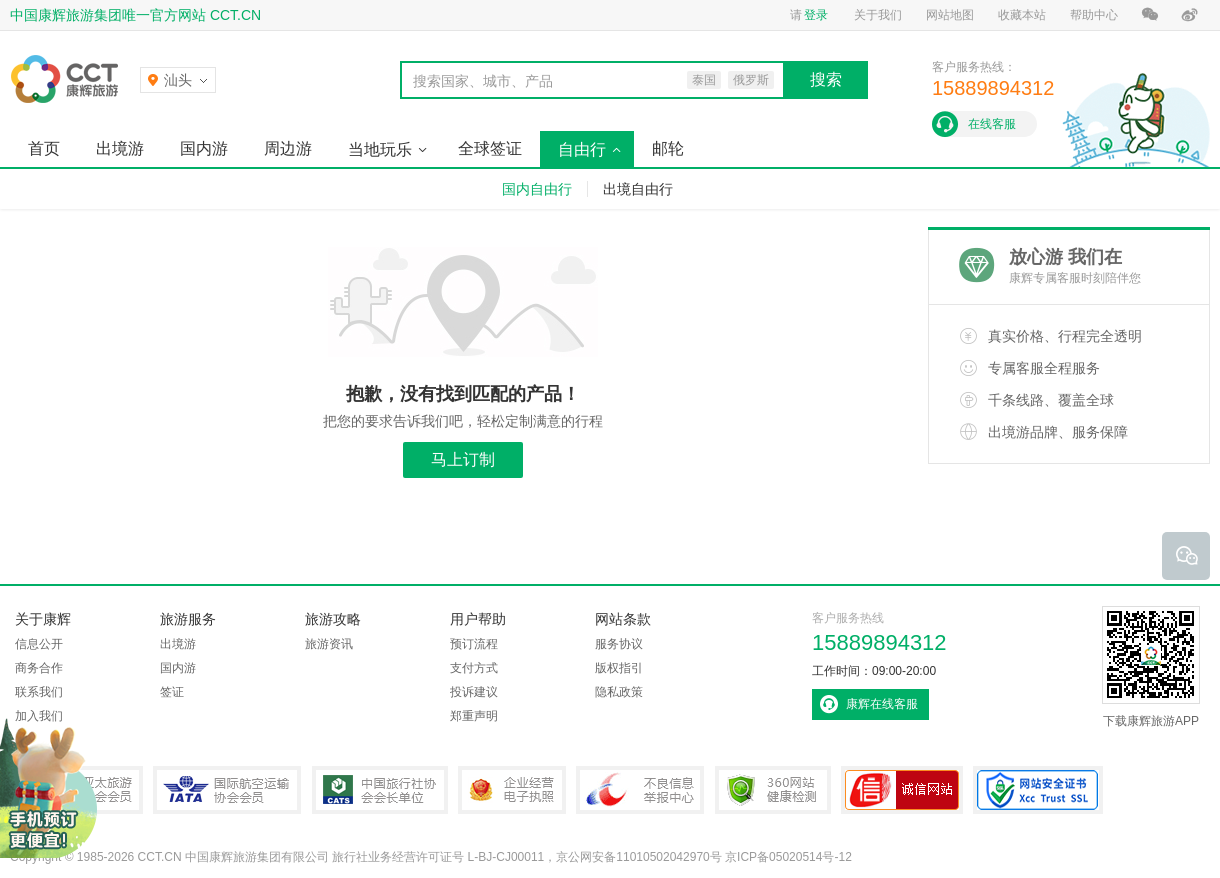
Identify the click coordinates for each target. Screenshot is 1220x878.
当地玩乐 (380, 149)
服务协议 (619, 644)
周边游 (288, 148)
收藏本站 (1022, 15)
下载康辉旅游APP (1151, 667)
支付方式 (474, 668)
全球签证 (490, 148)
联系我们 (39, 692)
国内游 (204, 148)
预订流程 (474, 644)
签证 (172, 692)
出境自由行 (638, 189)
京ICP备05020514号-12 (788, 857)
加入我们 (39, 716)
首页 (44, 148)
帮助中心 (1094, 15)
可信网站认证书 (902, 790)
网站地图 (950, 15)
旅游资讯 (329, 644)
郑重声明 (474, 716)
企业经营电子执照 (512, 790)
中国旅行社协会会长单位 (380, 790)
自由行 (582, 149)
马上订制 (463, 459)
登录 (816, 15)
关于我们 (878, 15)
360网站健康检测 (773, 790)
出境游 (120, 148)
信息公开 (39, 644)
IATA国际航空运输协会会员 (227, 790)
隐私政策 (619, 692)
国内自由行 (537, 189)
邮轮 (668, 148)
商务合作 (39, 668)
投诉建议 (474, 692)
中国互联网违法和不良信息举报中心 (640, 790)
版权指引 (619, 668)
